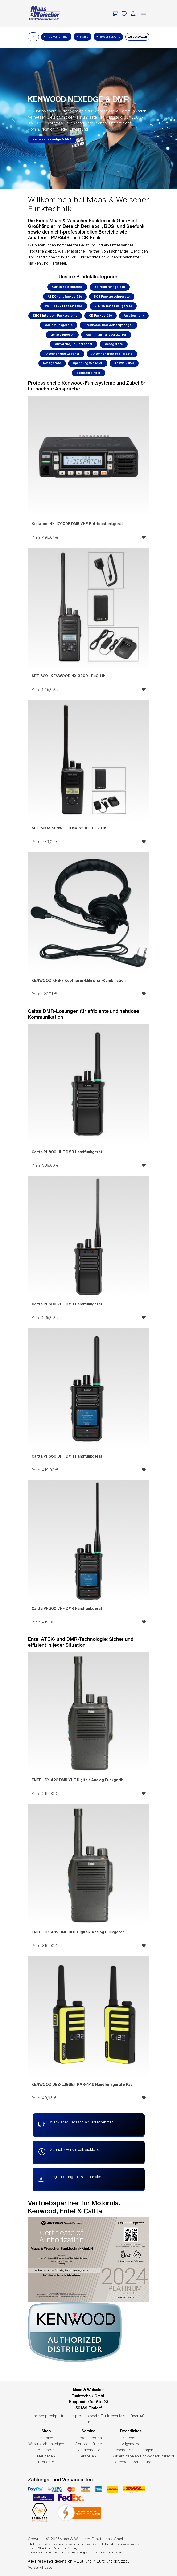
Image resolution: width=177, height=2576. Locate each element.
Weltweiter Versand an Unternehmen (76, 2124)
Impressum (130, 2438)
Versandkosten (88, 2438)
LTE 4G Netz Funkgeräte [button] (113, 305)
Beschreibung (108, 36)
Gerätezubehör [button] (62, 334)
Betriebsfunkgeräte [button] (109, 286)
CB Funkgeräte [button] (100, 315)
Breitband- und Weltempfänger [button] (108, 324)
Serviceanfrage (88, 2444)
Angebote (46, 2450)
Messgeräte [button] (113, 344)
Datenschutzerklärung (132, 2462)
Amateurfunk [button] (134, 315)
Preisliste (46, 2462)
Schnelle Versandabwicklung (68, 2152)
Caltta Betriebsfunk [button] (67, 286)
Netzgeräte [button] (52, 363)
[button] (13, 118)
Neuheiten (46, 2456)
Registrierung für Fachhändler (69, 2179)
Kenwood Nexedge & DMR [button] (52, 139)
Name (82, 36)
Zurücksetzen (137, 36)
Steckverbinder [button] (89, 372)
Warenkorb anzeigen (46, 2444)
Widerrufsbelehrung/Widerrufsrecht (143, 2456)
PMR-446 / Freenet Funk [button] (63, 305)
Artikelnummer (56, 36)
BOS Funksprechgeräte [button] (112, 296)
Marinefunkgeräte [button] (59, 324)
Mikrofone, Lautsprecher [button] (73, 344)
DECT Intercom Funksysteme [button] (55, 315)
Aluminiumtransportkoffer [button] (106, 334)
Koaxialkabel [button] (124, 363)
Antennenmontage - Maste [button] (111, 353)
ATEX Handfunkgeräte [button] (65, 296)
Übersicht (46, 2438)
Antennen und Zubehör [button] (62, 353)
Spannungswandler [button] (88, 363)
